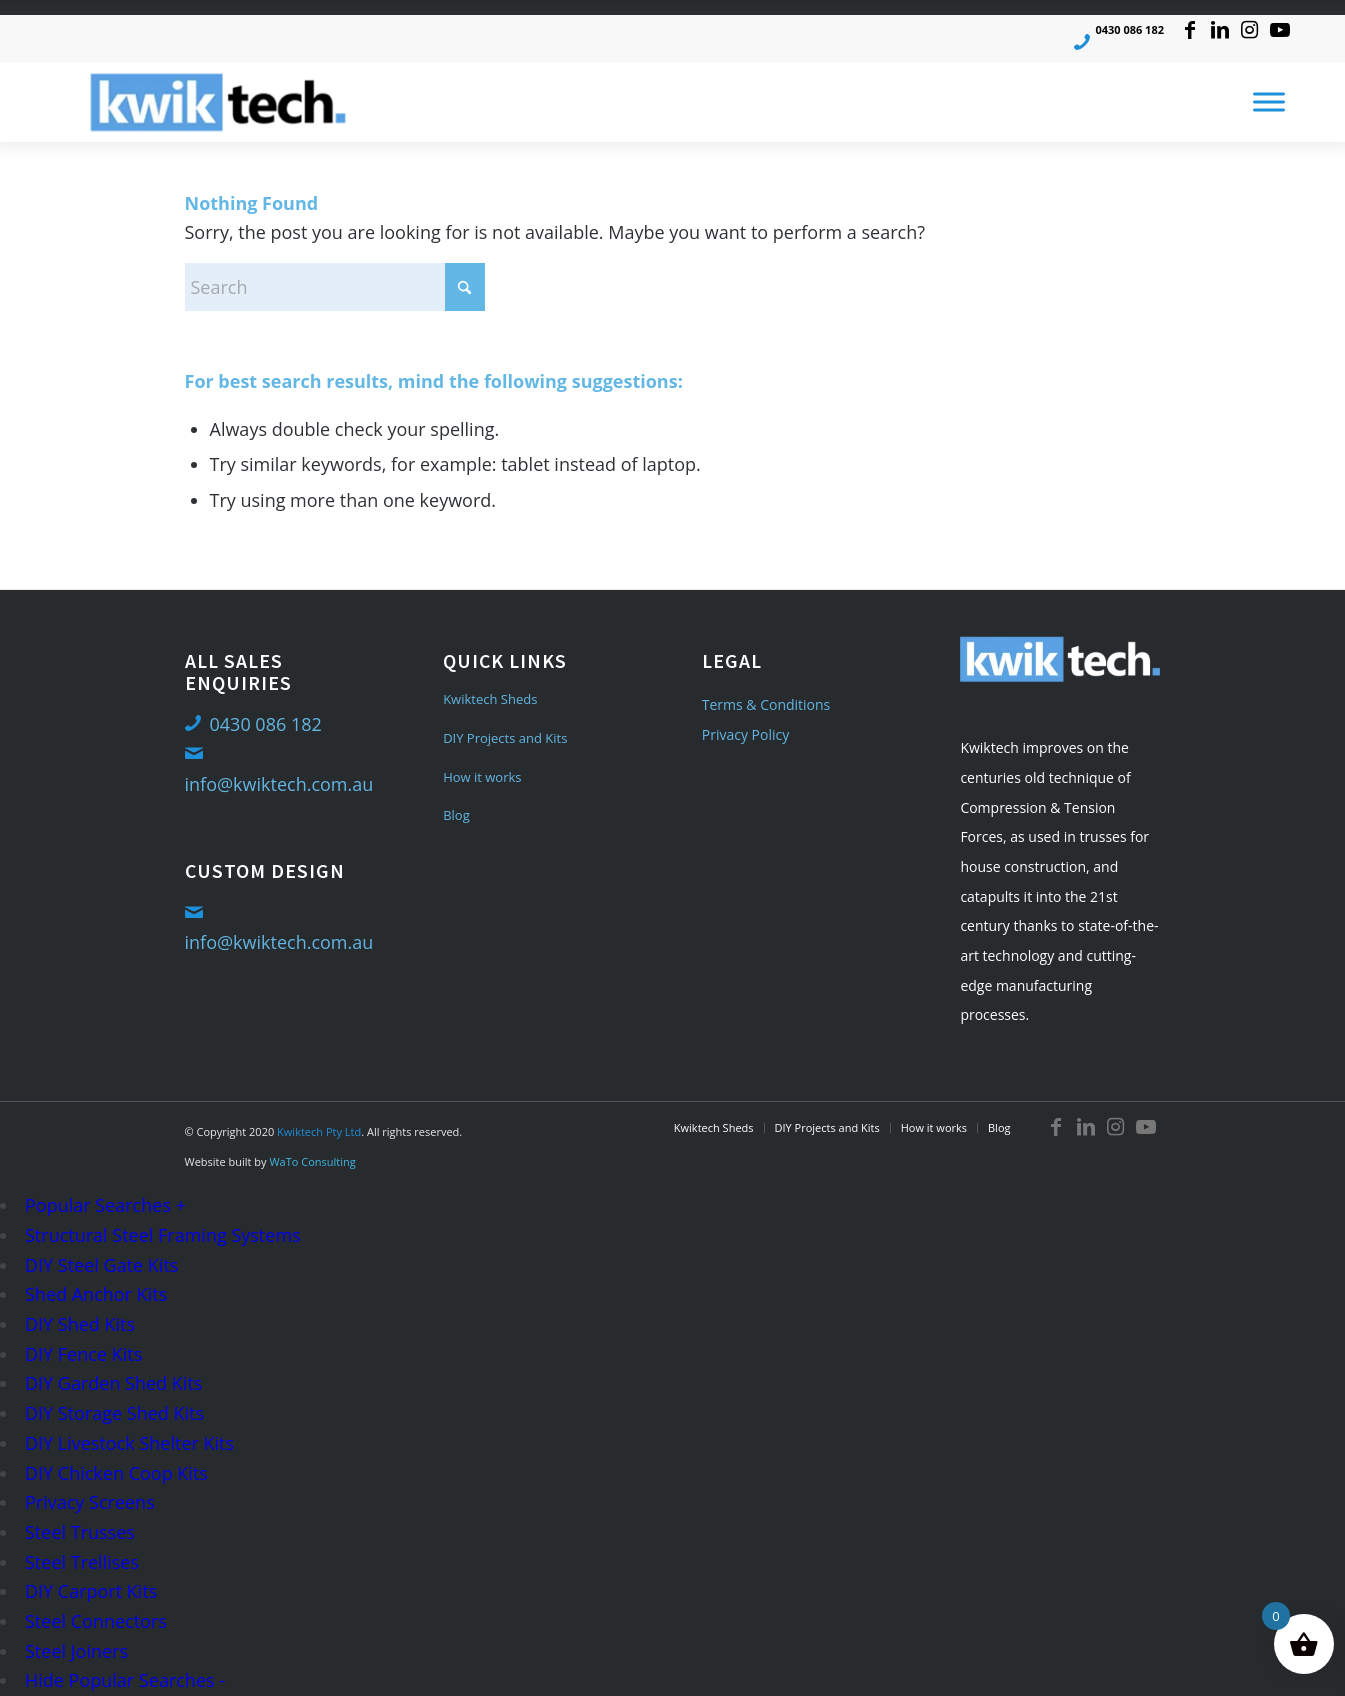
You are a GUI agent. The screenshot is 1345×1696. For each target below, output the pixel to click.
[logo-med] (218, 102)
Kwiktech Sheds (490, 699)
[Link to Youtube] (1280, 30)
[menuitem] (714, 1128)
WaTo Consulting (312, 1161)
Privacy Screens (90, 1502)
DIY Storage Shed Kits (114, 1413)
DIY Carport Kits (91, 1591)
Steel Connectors (96, 1621)
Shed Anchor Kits (96, 1294)
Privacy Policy (745, 734)
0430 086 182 (1129, 29)
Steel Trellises (82, 1562)
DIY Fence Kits (83, 1354)
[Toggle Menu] (1269, 102)
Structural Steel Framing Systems (163, 1235)
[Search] (335, 287)
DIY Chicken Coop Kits (116, 1473)
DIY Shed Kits (80, 1324)
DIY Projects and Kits (505, 738)
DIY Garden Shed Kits (113, 1383)
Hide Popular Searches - (125, 1680)
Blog (456, 815)
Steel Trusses (80, 1532)
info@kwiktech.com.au (279, 784)
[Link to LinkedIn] (1219, 30)
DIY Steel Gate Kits (101, 1265)
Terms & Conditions (766, 704)
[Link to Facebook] (1189, 30)
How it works (482, 777)
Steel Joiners (76, 1651)
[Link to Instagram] (1249, 30)
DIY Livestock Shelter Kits (129, 1443)
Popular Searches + (105, 1205)
